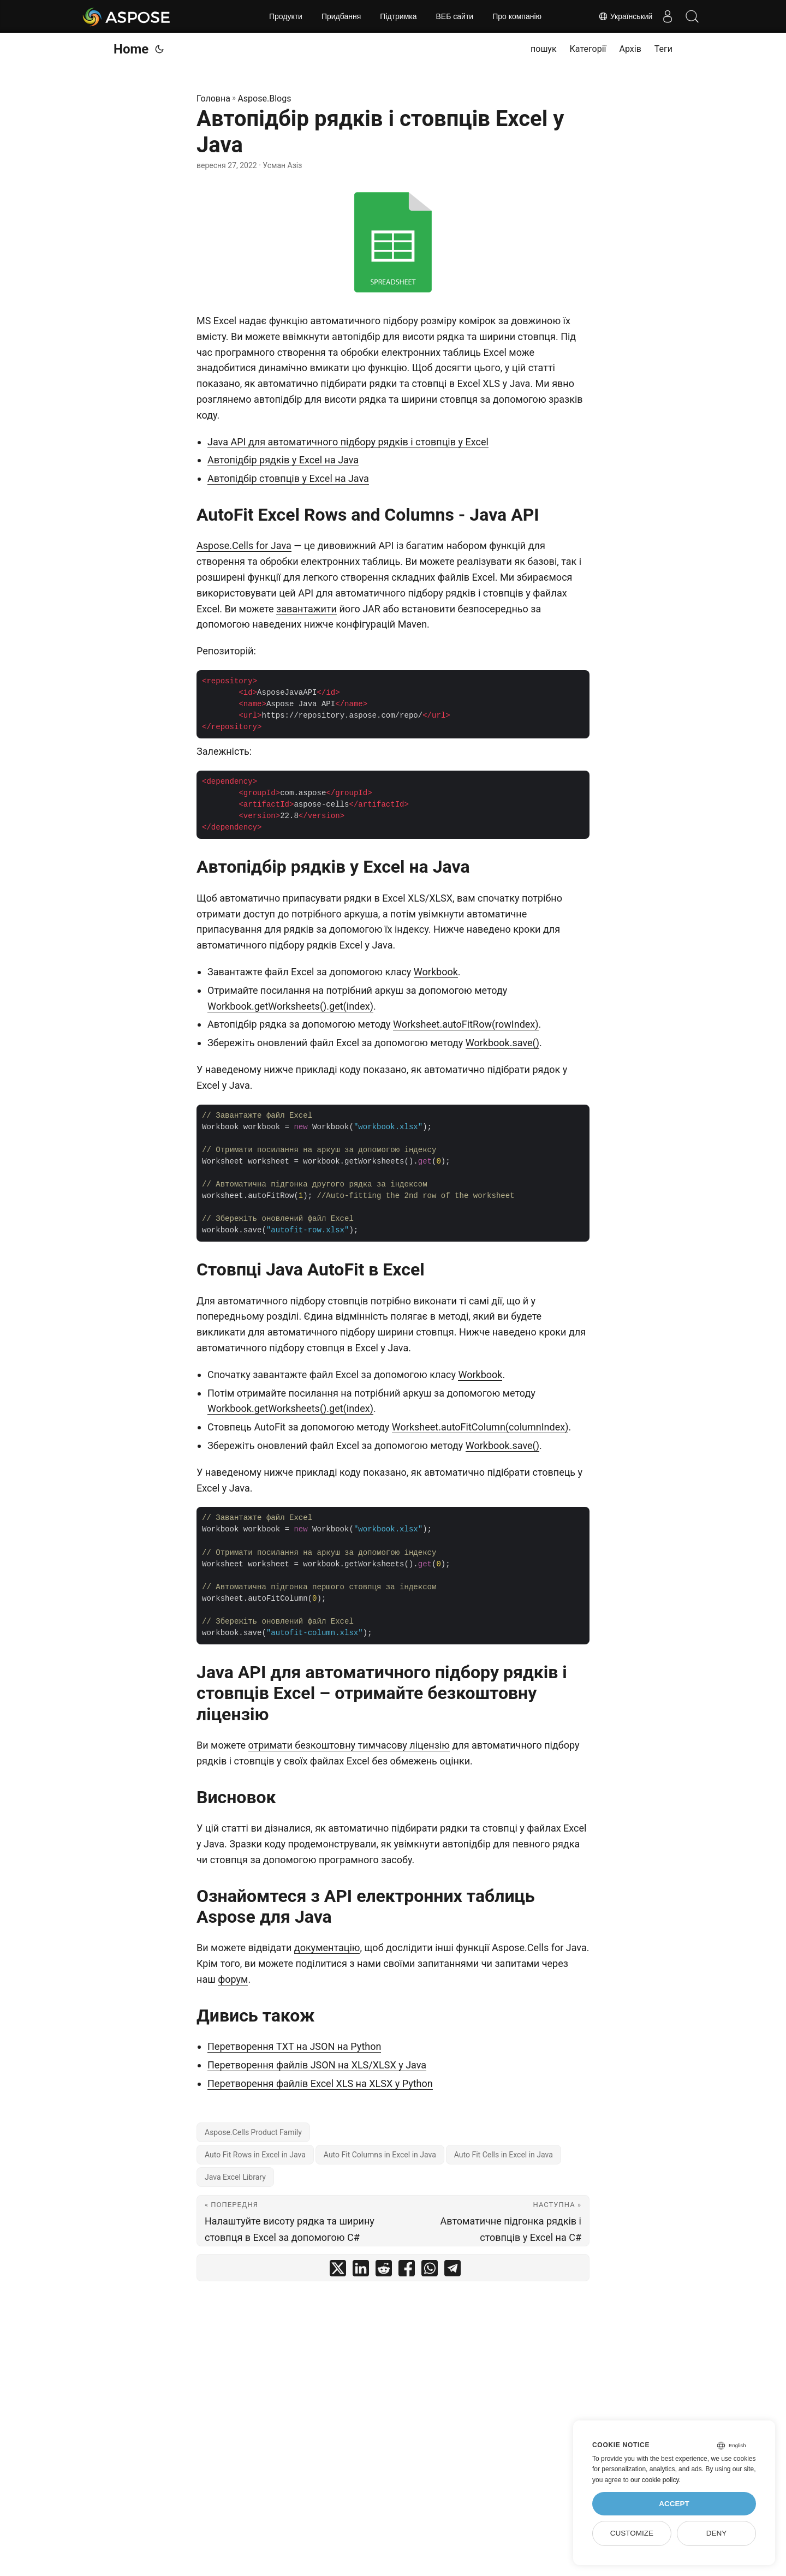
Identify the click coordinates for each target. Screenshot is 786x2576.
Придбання (341, 16)
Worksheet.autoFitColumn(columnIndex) (480, 1427)
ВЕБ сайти (455, 16)
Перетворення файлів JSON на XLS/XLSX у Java (316, 2065)
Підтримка (398, 16)
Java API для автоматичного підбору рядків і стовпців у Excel (348, 442)
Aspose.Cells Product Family (253, 2132)
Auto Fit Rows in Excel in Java (255, 2154)
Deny (716, 2533)
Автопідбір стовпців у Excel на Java (288, 478)
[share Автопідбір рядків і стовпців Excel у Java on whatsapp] (429, 2270)
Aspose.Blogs (264, 98)
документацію (327, 1947)
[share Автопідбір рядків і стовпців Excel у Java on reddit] (384, 2270)
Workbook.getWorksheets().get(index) (290, 1006)
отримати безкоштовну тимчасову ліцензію (349, 1745)
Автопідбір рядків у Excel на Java (283, 460)
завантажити (306, 609)
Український (619, 16)
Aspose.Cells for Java (243, 545)
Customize (631, 2533)
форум (233, 1979)
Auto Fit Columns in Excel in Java (380, 2154)
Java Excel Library (235, 2177)
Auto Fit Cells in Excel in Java (503, 2154)
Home (131, 49)
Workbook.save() (502, 1042)
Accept (674, 2504)
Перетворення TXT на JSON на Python (294, 2046)
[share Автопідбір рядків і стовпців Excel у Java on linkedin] (361, 2270)
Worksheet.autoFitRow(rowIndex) (466, 1024)
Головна (213, 98)
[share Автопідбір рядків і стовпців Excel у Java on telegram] (452, 2270)
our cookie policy (654, 2480)
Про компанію (516, 16)
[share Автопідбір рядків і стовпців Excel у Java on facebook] (406, 2270)
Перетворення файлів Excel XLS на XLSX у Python (320, 2083)
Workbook (436, 971)
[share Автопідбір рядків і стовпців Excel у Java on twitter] (338, 2270)
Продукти (285, 16)
